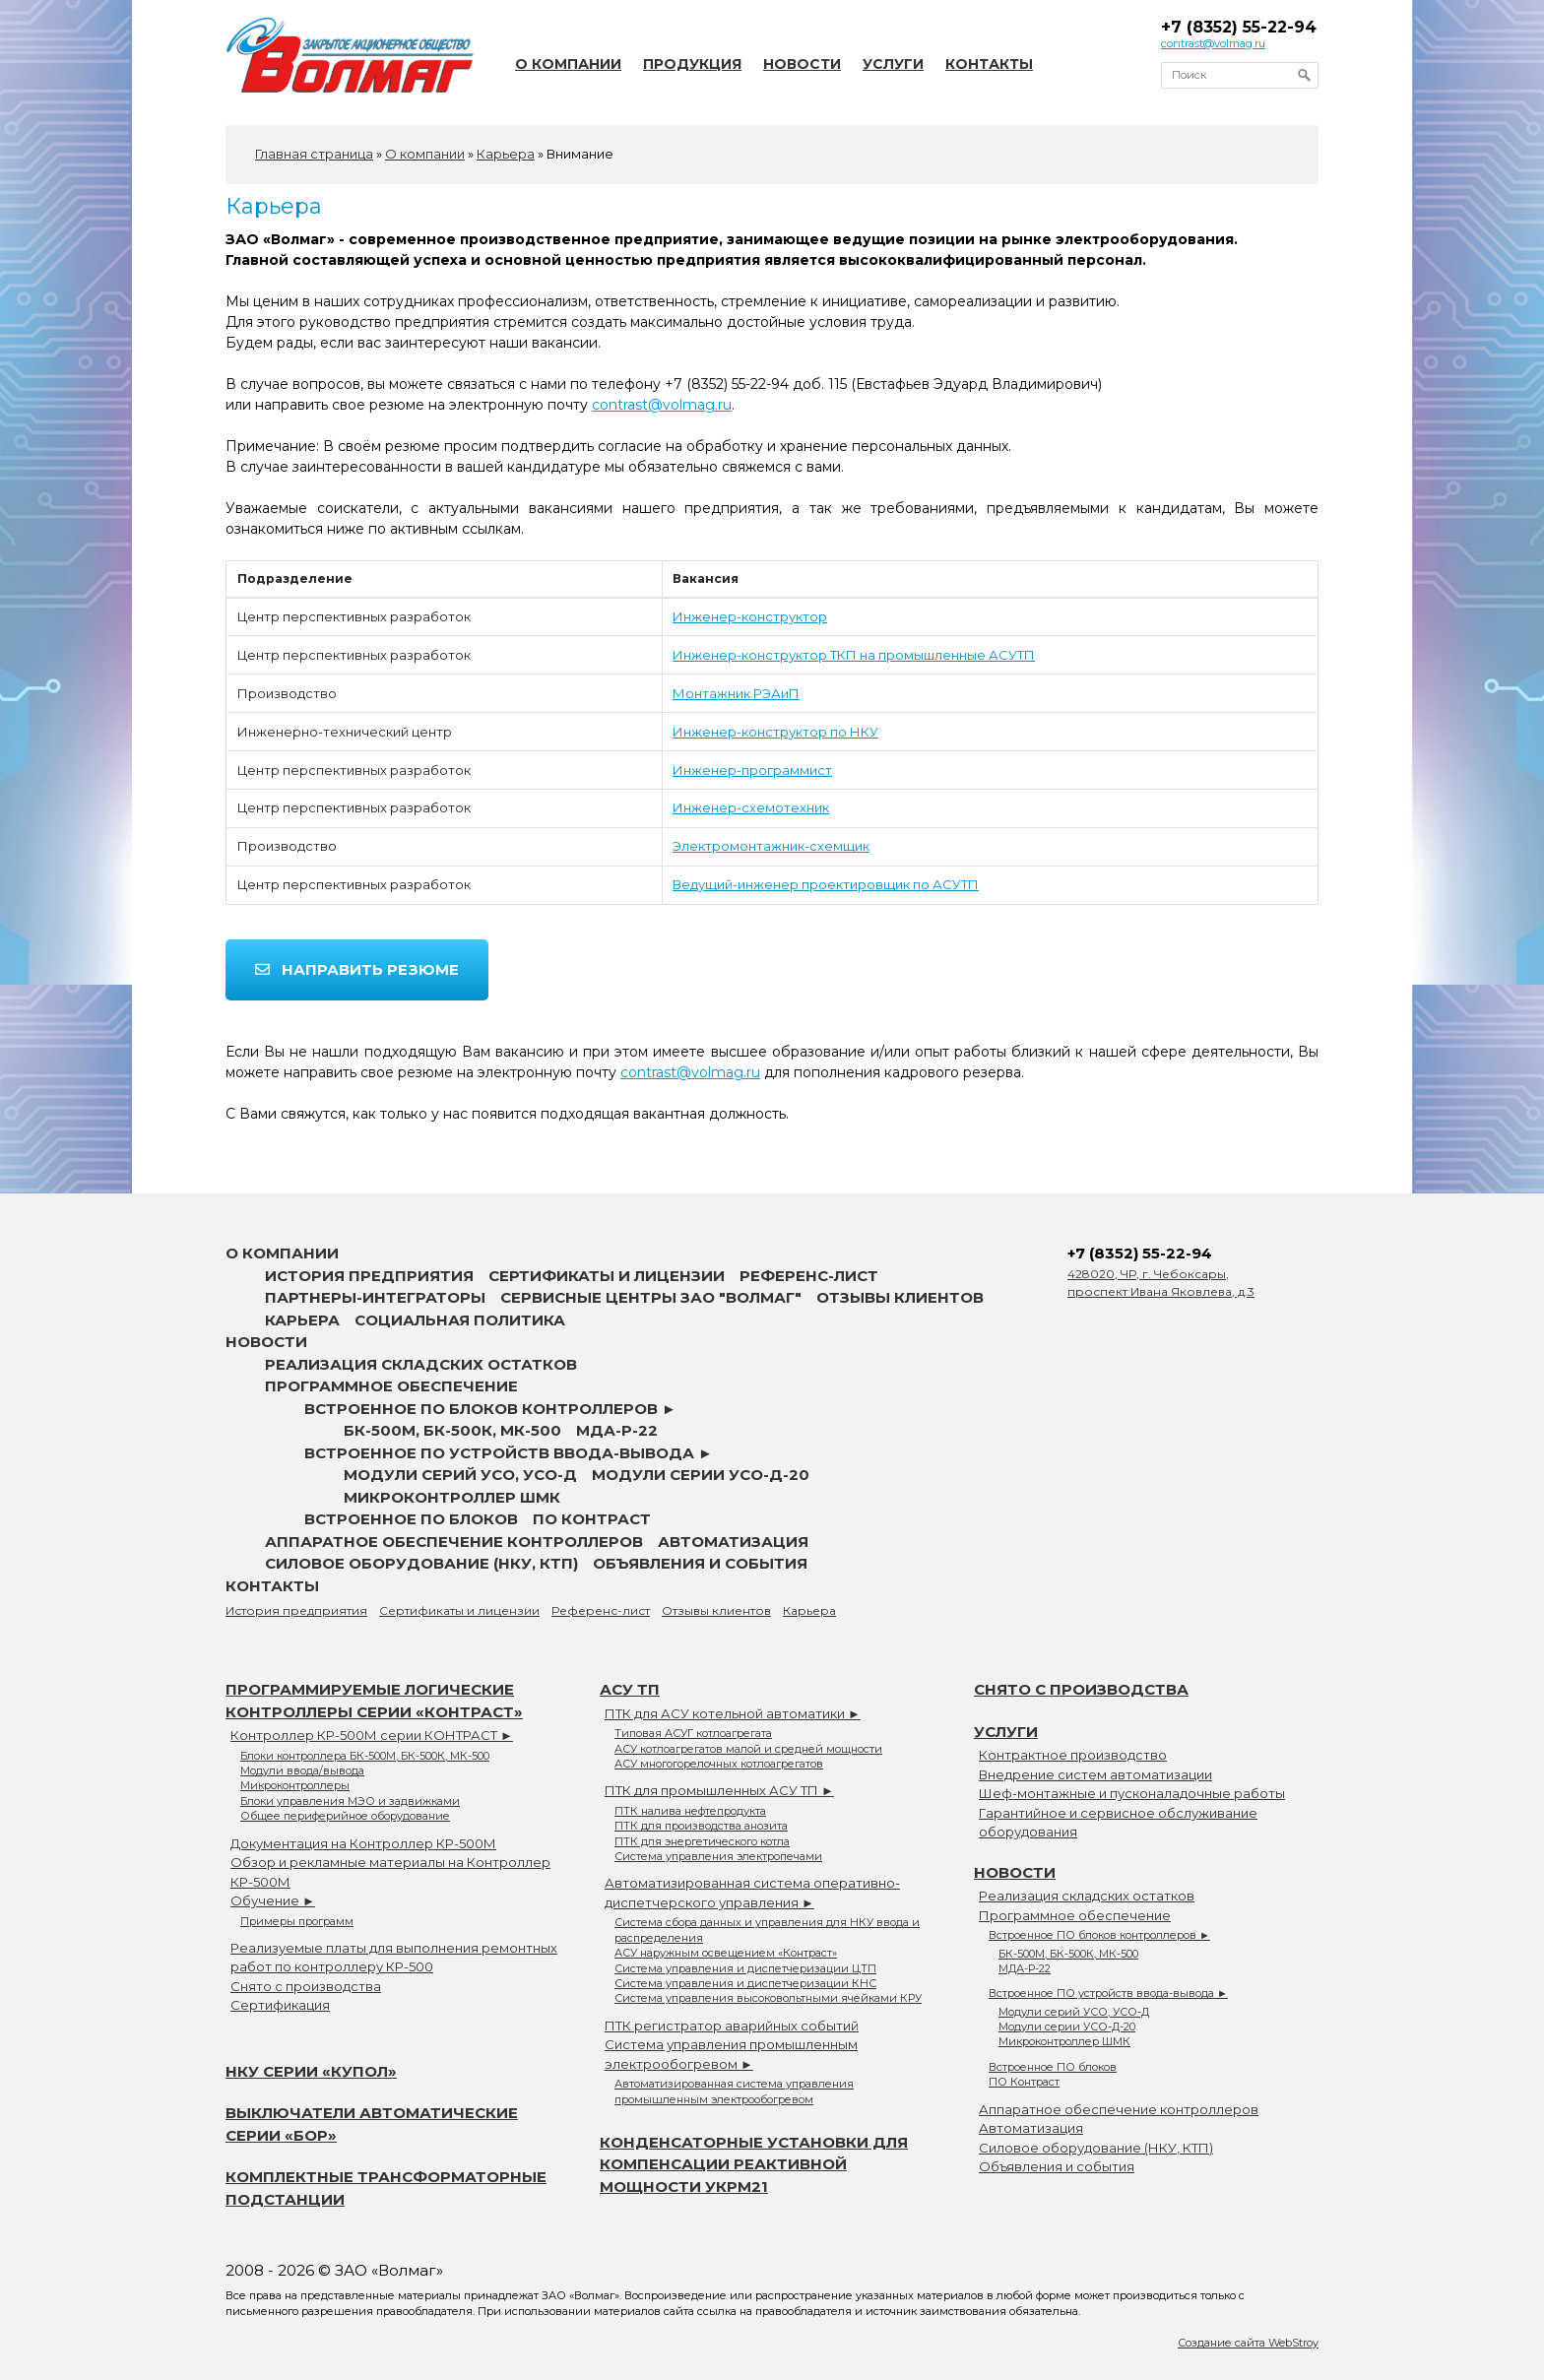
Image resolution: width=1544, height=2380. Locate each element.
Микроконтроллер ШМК (452, 1497)
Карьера (302, 1320)
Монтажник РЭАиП (736, 693)
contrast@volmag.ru (1213, 43)
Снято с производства (305, 1986)
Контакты (989, 64)
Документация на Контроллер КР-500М (363, 1843)
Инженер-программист (752, 770)
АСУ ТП (630, 1689)
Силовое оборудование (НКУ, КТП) (421, 1563)
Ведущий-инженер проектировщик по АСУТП (826, 884)
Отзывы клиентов (900, 1297)
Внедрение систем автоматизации (1095, 1774)
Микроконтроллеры (295, 1785)
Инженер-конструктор (750, 616)
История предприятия (369, 1275)
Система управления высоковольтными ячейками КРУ (768, 1998)
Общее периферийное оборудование (345, 1816)
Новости (802, 64)
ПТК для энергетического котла (702, 1841)
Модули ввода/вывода (302, 1770)
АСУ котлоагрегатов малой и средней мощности (748, 1749)
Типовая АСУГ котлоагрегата (693, 1733)
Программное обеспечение (391, 1386)
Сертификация (280, 2005)
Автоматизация (733, 1541)
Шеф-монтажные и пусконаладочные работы (1132, 1793)
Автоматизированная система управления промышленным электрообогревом (734, 2091)
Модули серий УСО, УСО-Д (460, 1474)
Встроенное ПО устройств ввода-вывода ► (508, 1453)
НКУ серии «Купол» (311, 2071)
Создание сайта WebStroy (1248, 2342)
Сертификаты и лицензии (606, 1275)
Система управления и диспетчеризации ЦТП (745, 1968)
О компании (568, 64)
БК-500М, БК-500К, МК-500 (452, 1430)
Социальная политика (459, 1320)
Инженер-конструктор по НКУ (775, 732)
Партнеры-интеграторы (375, 1297)
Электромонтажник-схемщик (771, 846)
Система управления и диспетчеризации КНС (745, 1983)
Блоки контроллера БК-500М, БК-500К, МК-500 (364, 1756)
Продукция (692, 64)
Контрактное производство (1073, 1755)
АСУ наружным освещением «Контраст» (725, 1953)
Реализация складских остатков (421, 1364)
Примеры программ (297, 1921)
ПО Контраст (592, 1519)
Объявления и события (700, 1563)
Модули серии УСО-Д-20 (700, 1474)
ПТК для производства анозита (701, 1826)
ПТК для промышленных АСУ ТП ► (719, 1790)
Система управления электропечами (718, 1856)
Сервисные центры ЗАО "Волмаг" (651, 1297)
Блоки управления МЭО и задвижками (350, 1801)
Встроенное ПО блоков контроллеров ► (490, 1408)
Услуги (893, 64)
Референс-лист (809, 1275)
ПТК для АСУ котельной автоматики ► (733, 1713)
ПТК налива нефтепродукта (690, 1811)
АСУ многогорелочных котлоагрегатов (718, 1763)
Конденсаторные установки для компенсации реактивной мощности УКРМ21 (754, 2164)
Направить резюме (357, 969)
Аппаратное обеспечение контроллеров (454, 1541)
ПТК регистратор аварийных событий (732, 2025)
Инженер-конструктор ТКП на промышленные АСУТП (854, 655)
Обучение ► (272, 1900)
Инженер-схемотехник (751, 807)
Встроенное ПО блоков (411, 1519)
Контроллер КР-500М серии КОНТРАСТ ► (371, 1735)
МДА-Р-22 (617, 1430)
